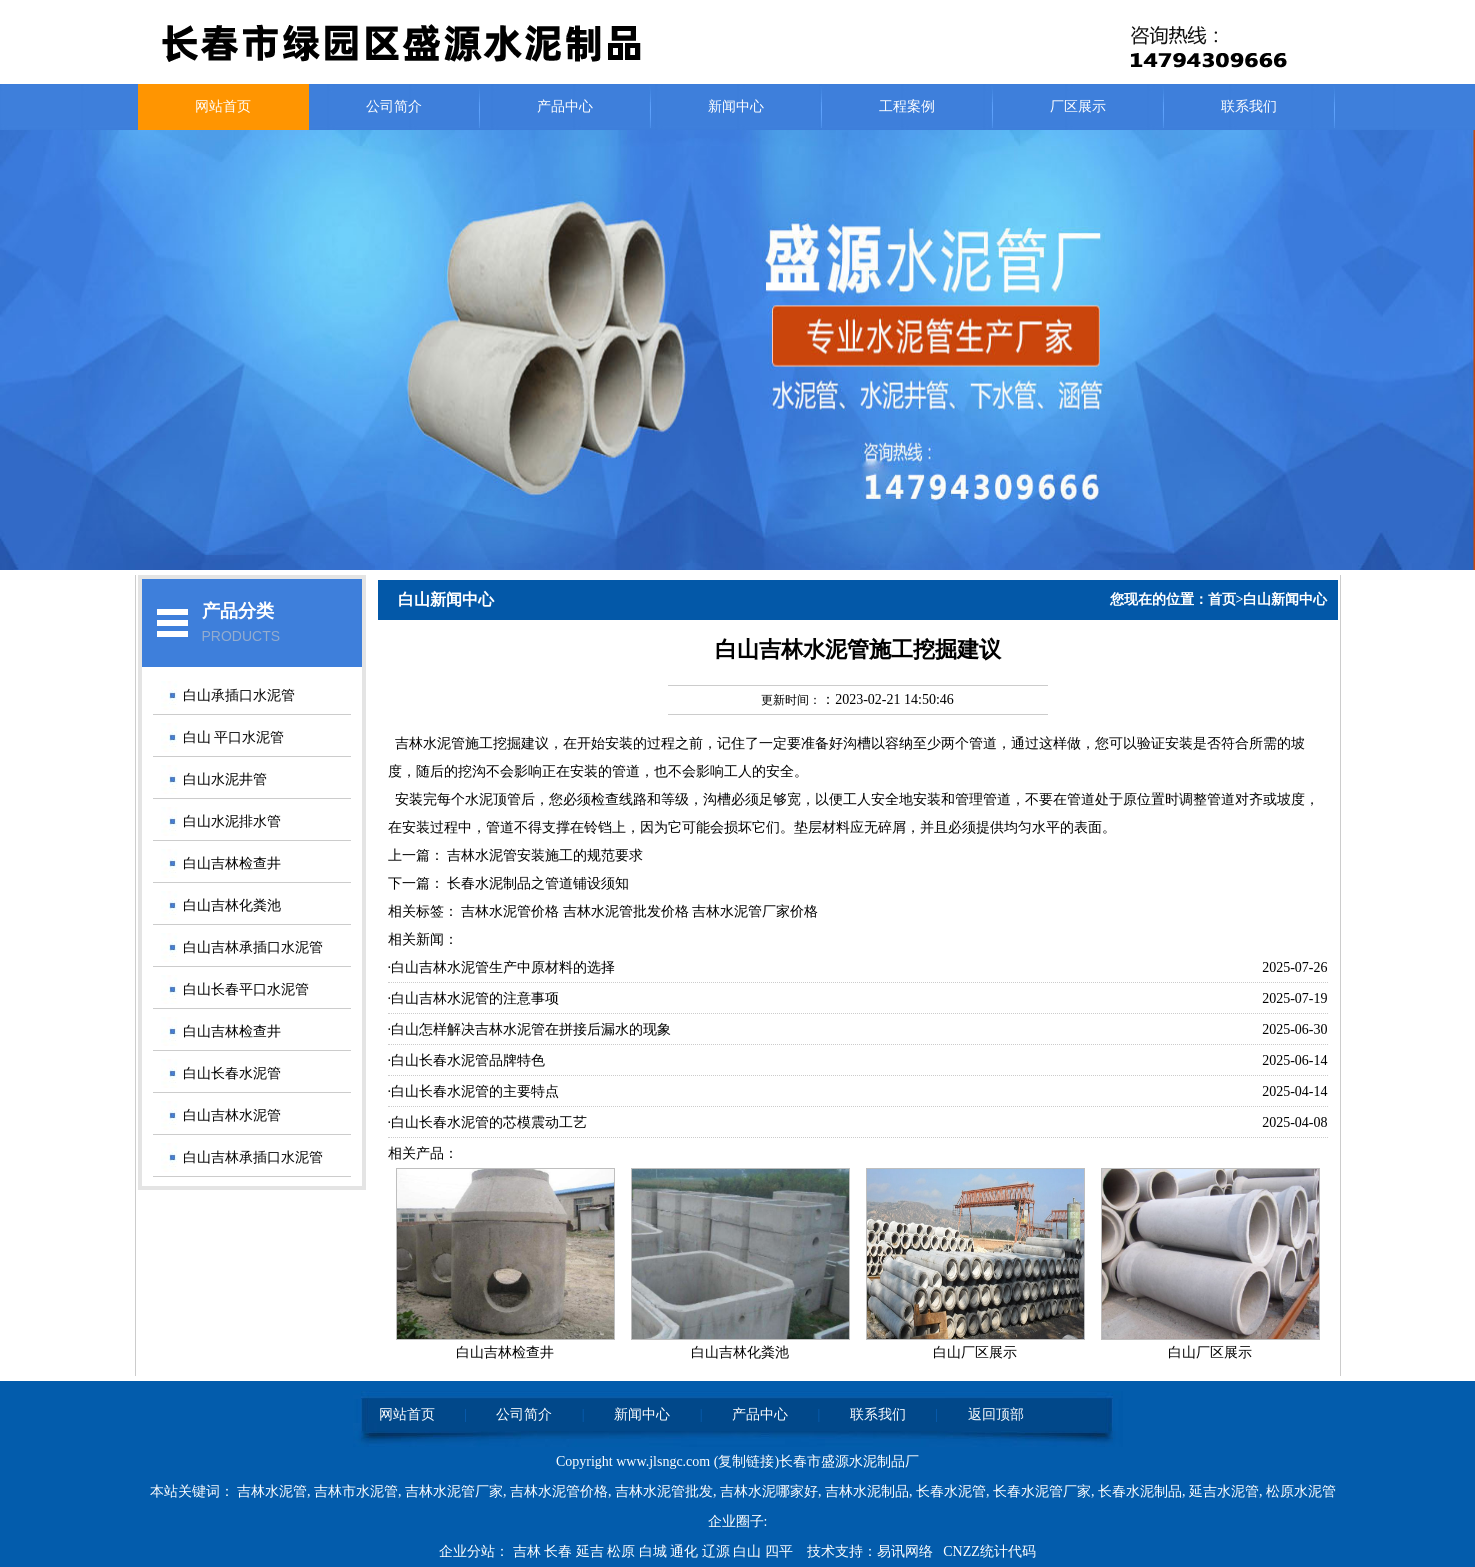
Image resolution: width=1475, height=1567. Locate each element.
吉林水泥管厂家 (454, 1491)
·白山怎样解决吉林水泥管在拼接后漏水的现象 (530, 1029)
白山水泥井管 (225, 779)
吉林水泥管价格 (559, 1491)
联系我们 (1249, 106)
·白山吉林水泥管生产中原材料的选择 (502, 967)
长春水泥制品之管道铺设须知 (538, 883)
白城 (655, 1551)
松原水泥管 (1301, 1491)
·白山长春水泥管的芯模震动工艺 (488, 1122)
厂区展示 (1078, 106)
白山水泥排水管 (232, 821)
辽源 (718, 1551)
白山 (749, 1551)
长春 (560, 1551)
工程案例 (907, 106)
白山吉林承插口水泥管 (253, 947)
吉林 (529, 1551)
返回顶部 (996, 1414)
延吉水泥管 (1224, 1491)
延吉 (592, 1551)
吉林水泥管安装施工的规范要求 (545, 855)
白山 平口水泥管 (234, 737)
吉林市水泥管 (356, 1491)
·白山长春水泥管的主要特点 (474, 1091)
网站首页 (223, 106)
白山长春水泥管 (232, 1073)
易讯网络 (905, 1551)
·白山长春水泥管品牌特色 (467, 1060)
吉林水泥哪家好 (769, 1491)
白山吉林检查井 (232, 863)
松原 (623, 1551)
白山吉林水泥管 (232, 1115)
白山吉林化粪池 (232, 905)
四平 (781, 1551)
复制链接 (746, 1461)
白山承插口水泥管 (239, 695)
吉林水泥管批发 (664, 1491)
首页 (1222, 599)
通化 (686, 1551)
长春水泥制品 (1140, 1491)
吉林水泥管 (430, 743)
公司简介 (394, 106)
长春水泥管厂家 (1042, 1491)
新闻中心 (736, 106)
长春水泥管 (951, 1491)
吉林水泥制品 (867, 1491)
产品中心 (565, 106)
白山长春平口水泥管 (246, 989)
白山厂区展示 (975, 1352)
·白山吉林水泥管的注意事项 (474, 998)
